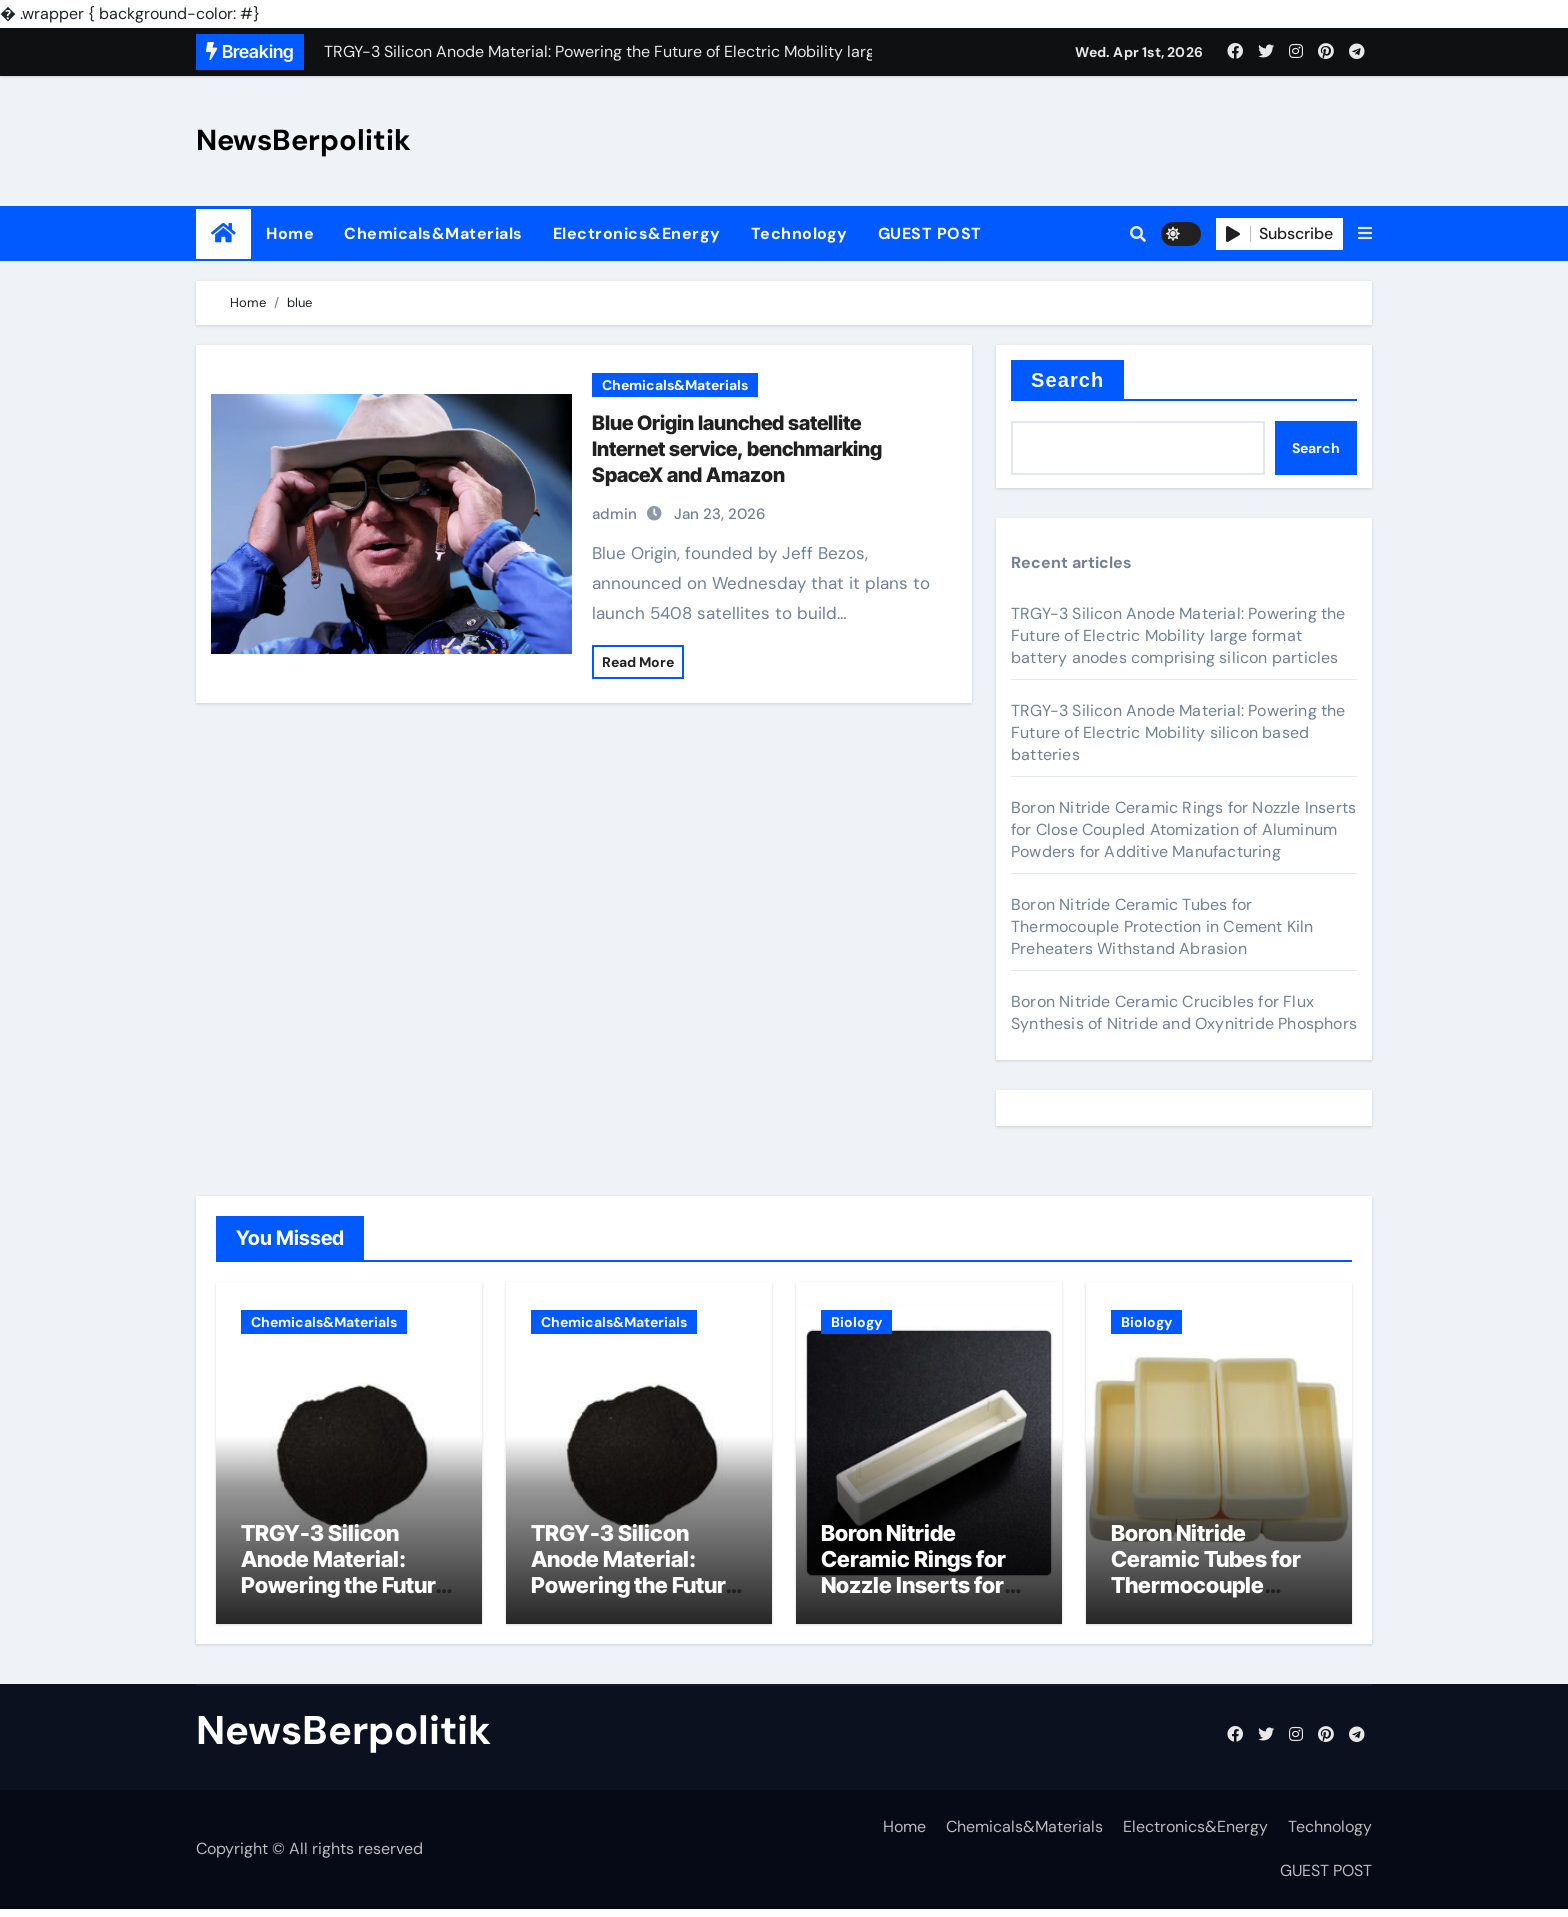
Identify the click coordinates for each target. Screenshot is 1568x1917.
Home (290, 233)
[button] (1365, 234)
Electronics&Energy (637, 233)
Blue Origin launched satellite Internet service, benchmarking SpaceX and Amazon (737, 449)
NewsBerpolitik (303, 140)
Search (1067, 380)
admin (614, 514)
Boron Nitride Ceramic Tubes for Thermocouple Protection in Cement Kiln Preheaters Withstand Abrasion (1162, 926)
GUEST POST (930, 233)
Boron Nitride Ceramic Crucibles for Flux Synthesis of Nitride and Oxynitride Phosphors (1184, 1012)
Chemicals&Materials (433, 233)
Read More (638, 662)
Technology (799, 233)
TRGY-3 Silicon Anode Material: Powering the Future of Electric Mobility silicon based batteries (1178, 732)
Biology (856, 1322)
